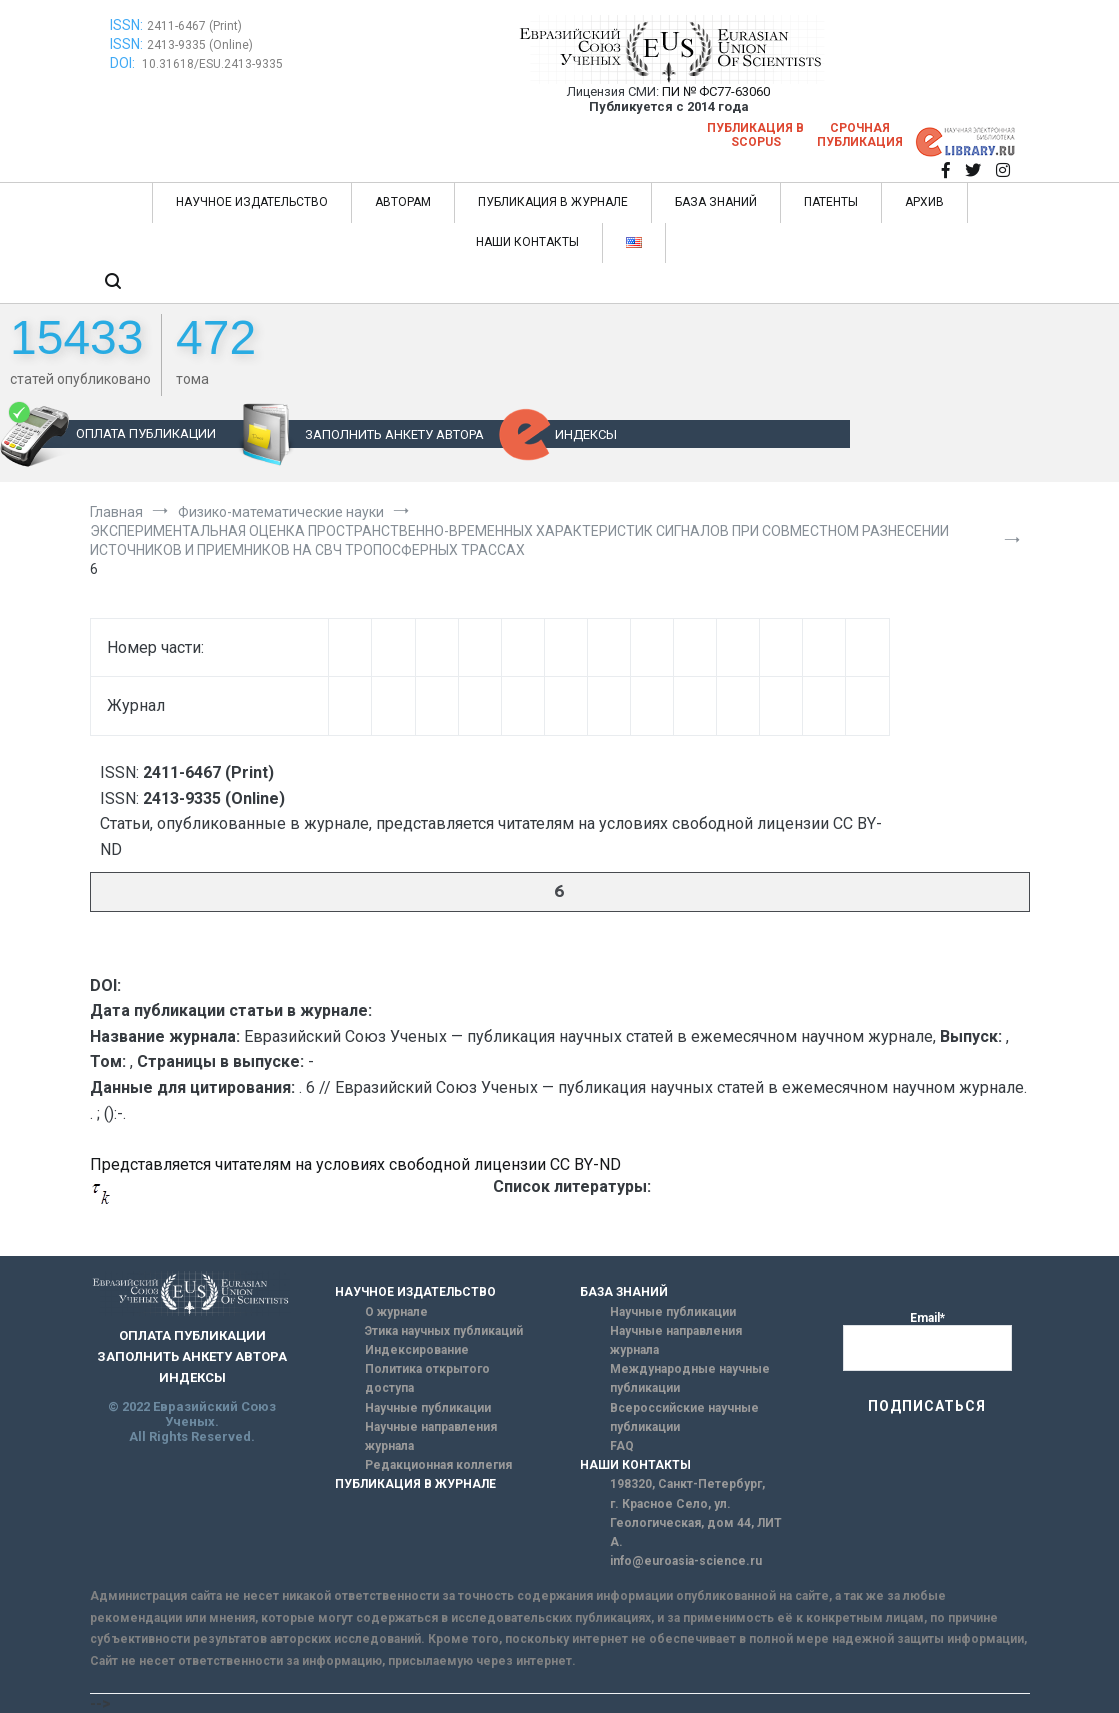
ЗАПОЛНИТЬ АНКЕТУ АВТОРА (394, 434)
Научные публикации (428, 1408)
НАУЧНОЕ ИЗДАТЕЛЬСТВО (252, 202)
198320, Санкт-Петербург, (687, 1484)
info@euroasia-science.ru (686, 1561)
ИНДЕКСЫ (586, 434)
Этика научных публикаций (444, 1331)
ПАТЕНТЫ (831, 202)
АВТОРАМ (403, 202)
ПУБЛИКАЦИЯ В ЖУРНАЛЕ (553, 202)
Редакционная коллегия (438, 1465)
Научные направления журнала (431, 1436)
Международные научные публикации (690, 1378)
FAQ (622, 1446)
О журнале (396, 1312)
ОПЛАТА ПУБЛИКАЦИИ (146, 433)
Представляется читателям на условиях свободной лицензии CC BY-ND (355, 1164)
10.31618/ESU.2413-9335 (212, 64)
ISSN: (126, 25)
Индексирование (417, 1350)
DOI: (124, 63)
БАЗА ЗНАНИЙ (716, 202)
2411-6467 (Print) (194, 26)
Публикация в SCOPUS (755, 135)
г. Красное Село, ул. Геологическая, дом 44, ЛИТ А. (696, 1523)
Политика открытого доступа (427, 1378)
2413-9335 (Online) (200, 45)
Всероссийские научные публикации (684, 1417)
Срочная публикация (860, 135)
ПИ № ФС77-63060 (716, 91)
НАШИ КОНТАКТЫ (527, 242)
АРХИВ (924, 202)
